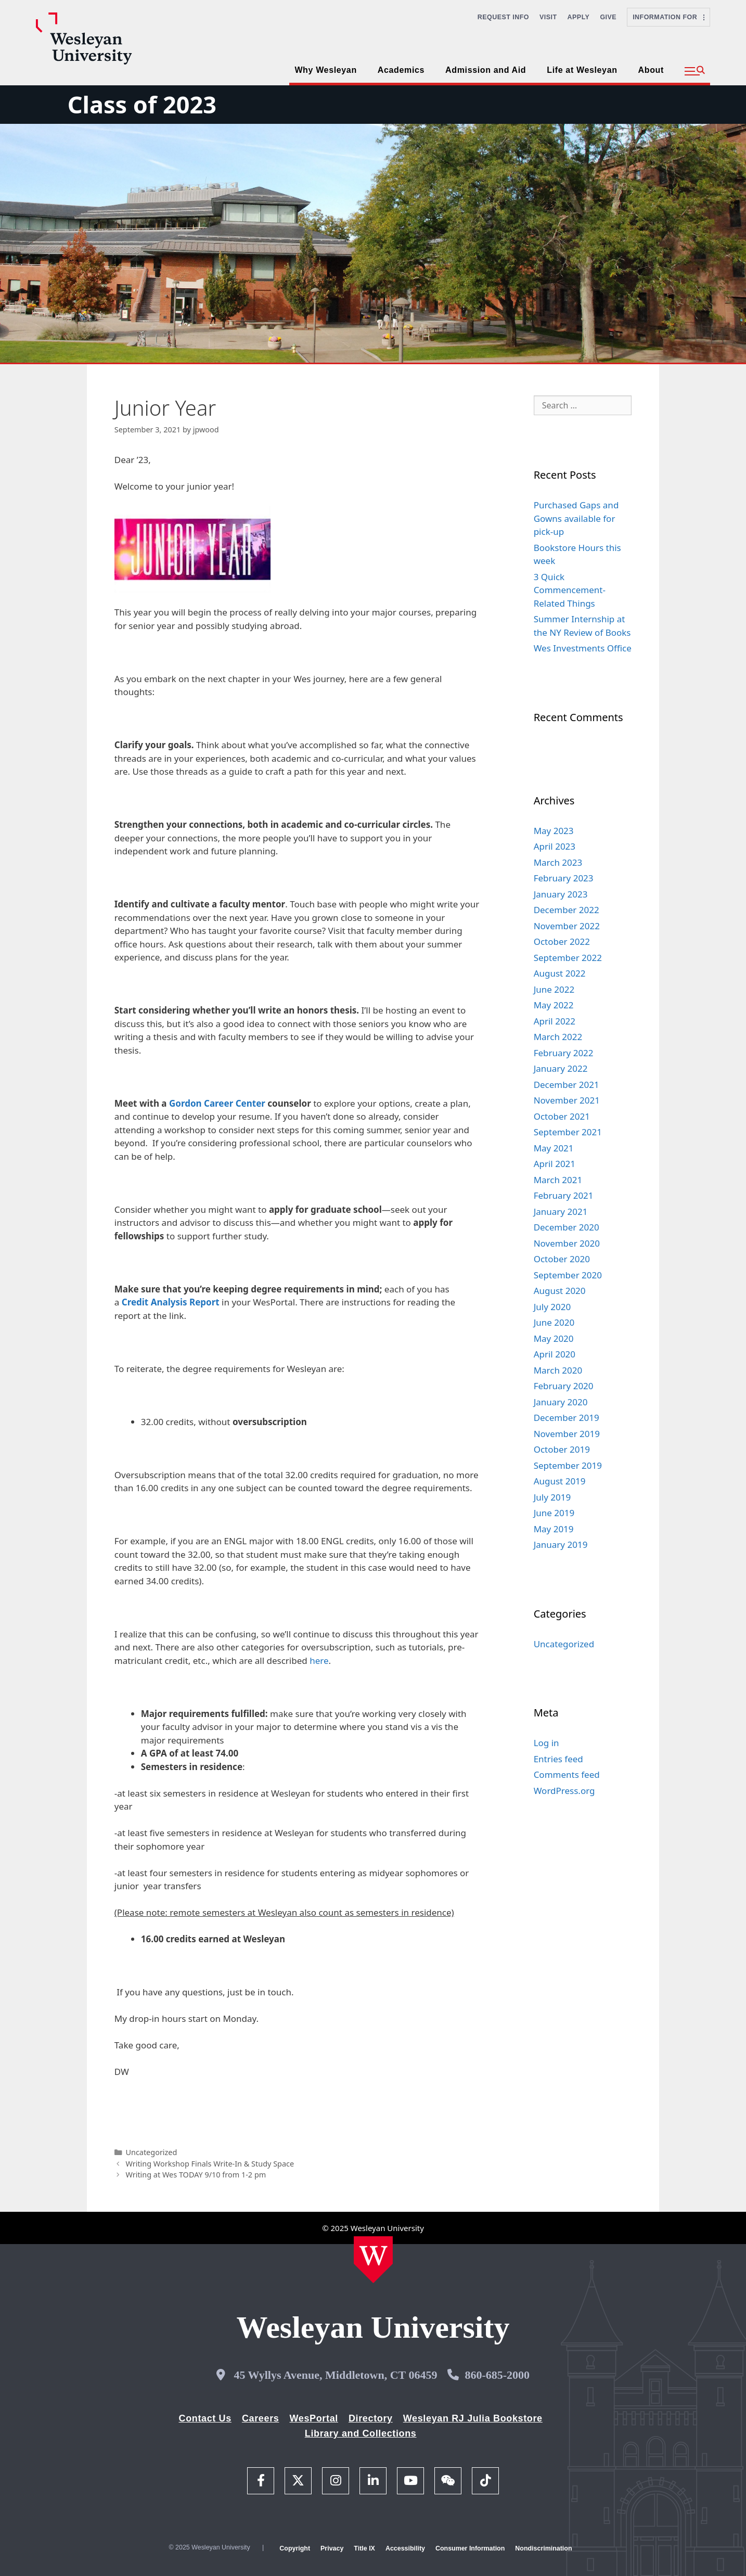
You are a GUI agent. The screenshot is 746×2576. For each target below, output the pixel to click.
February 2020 (564, 1386)
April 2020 (554, 1354)
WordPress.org (564, 1791)
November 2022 (567, 926)
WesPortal (313, 2418)
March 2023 (558, 862)
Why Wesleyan (325, 70)
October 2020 (562, 1259)
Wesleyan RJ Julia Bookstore (473, 2418)
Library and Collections (361, 2433)
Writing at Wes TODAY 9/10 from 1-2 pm (195, 2175)
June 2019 (554, 1513)
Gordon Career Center (217, 1103)
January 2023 (561, 894)
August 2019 (560, 1481)
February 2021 (564, 1195)
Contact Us (205, 2418)
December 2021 (566, 1085)
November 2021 (567, 1100)
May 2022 (554, 1005)
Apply (579, 17)
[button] (694, 71)
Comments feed (567, 1774)
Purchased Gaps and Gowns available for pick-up (576, 518)
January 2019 (561, 1544)
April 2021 (554, 1164)
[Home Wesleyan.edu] (373, 2259)
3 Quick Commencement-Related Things (570, 590)
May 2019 (554, 1529)
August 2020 (560, 1291)
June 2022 (554, 989)
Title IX (364, 2548)
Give (608, 17)
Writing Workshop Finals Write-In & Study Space (209, 2164)
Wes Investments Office (583, 648)
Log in (546, 1743)
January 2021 (561, 1211)
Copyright (294, 2548)
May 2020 (554, 1338)
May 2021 (554, 1148)
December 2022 (566, 910)
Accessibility (405, 2548)
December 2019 (566, 1418)
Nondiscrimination (543, 2548)
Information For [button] (668, 17)
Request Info (503, 17)
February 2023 (564, 878)
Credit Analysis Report (171, 1302)
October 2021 (562, 1116)
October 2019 (562, 1449)
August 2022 (560, 973)
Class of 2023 (142, 104)
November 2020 (567, 1243)
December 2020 (566, 1227)
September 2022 (568, 958)
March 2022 (558, 1037)
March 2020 (558, 1370)
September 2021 (568, 1132)
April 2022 (554, 1021)
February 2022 (564, 1053)
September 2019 (568, 1465)
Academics (401, 70)
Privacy (331, 2548)
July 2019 (552, 1497)
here (319, 1661)
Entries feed (558, 1759)
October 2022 (562, 941)
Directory (371, 2418)
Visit (548, 17)
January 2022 (561, 1068)
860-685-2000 (497, 2374)
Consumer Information (470, 2548)
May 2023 (554, 831)
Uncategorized (151, 2152)
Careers (260, 2418)
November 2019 (567, 1434)
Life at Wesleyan (582, 70)
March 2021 (558, 1180)
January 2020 (561, 1402)
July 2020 (552, 1307)
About (651, 70)
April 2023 (554, 846)
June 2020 (554, 1322)
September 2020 (568, 1275)
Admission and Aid (485, 70)
